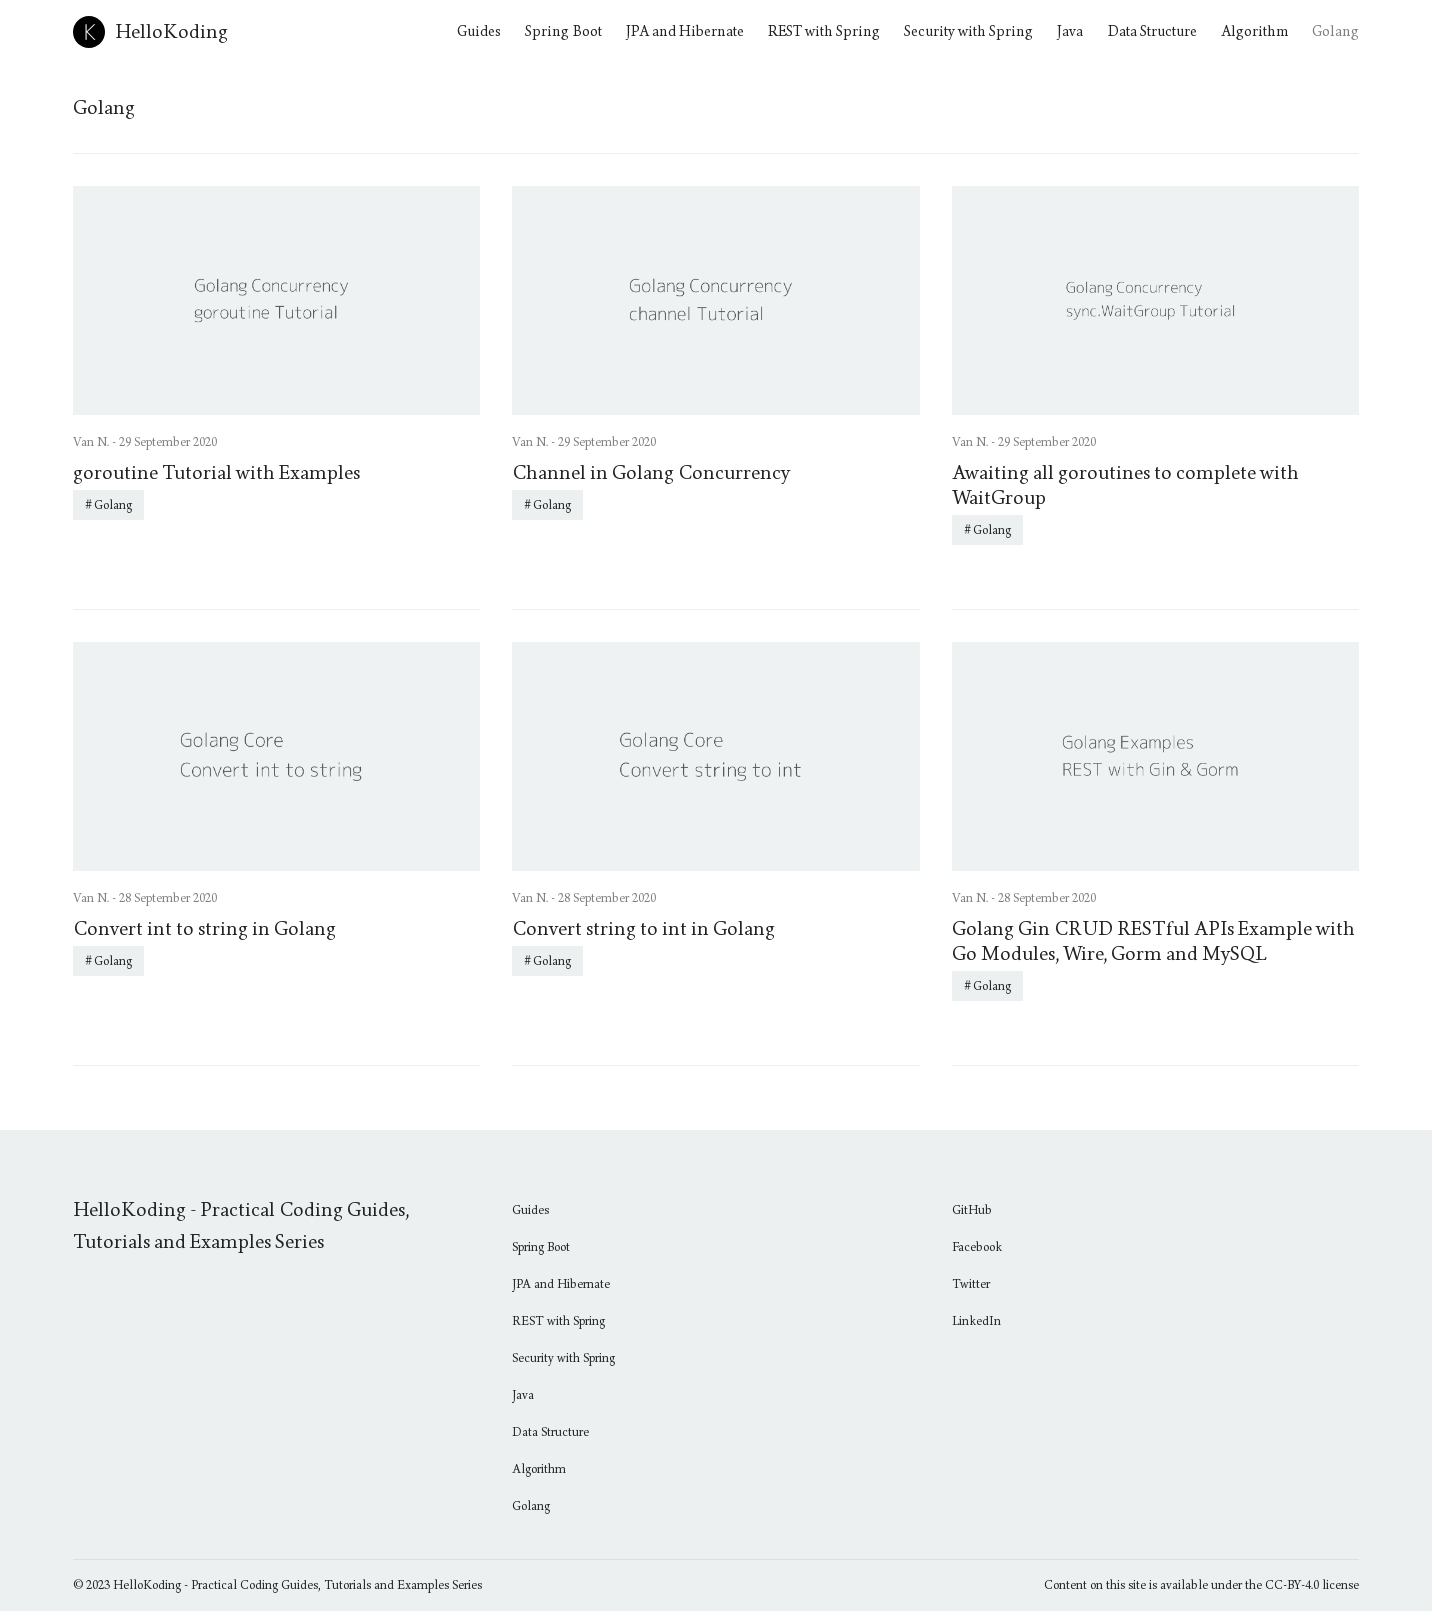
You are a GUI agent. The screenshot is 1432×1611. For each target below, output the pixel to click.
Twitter (971, 1284)
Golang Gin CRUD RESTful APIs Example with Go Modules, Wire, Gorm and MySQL (1153, 941)
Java (1070, 31)
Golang (1335, 31)
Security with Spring (968, 31)
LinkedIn (976, 1321)
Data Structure (1152, 31)
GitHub (972, 1210)
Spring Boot (563, 31)
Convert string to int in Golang (643, 929)
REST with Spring (824, 31)
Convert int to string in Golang (204, 929)
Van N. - (96, 442)
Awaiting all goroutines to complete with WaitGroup (1125, 485)
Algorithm (1254, 31)
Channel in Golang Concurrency (651, 473)
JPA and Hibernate (685, 31)
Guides (479, 31)
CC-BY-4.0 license (1312, 1585)
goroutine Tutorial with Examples (216, 473)
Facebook (977, 1247)
